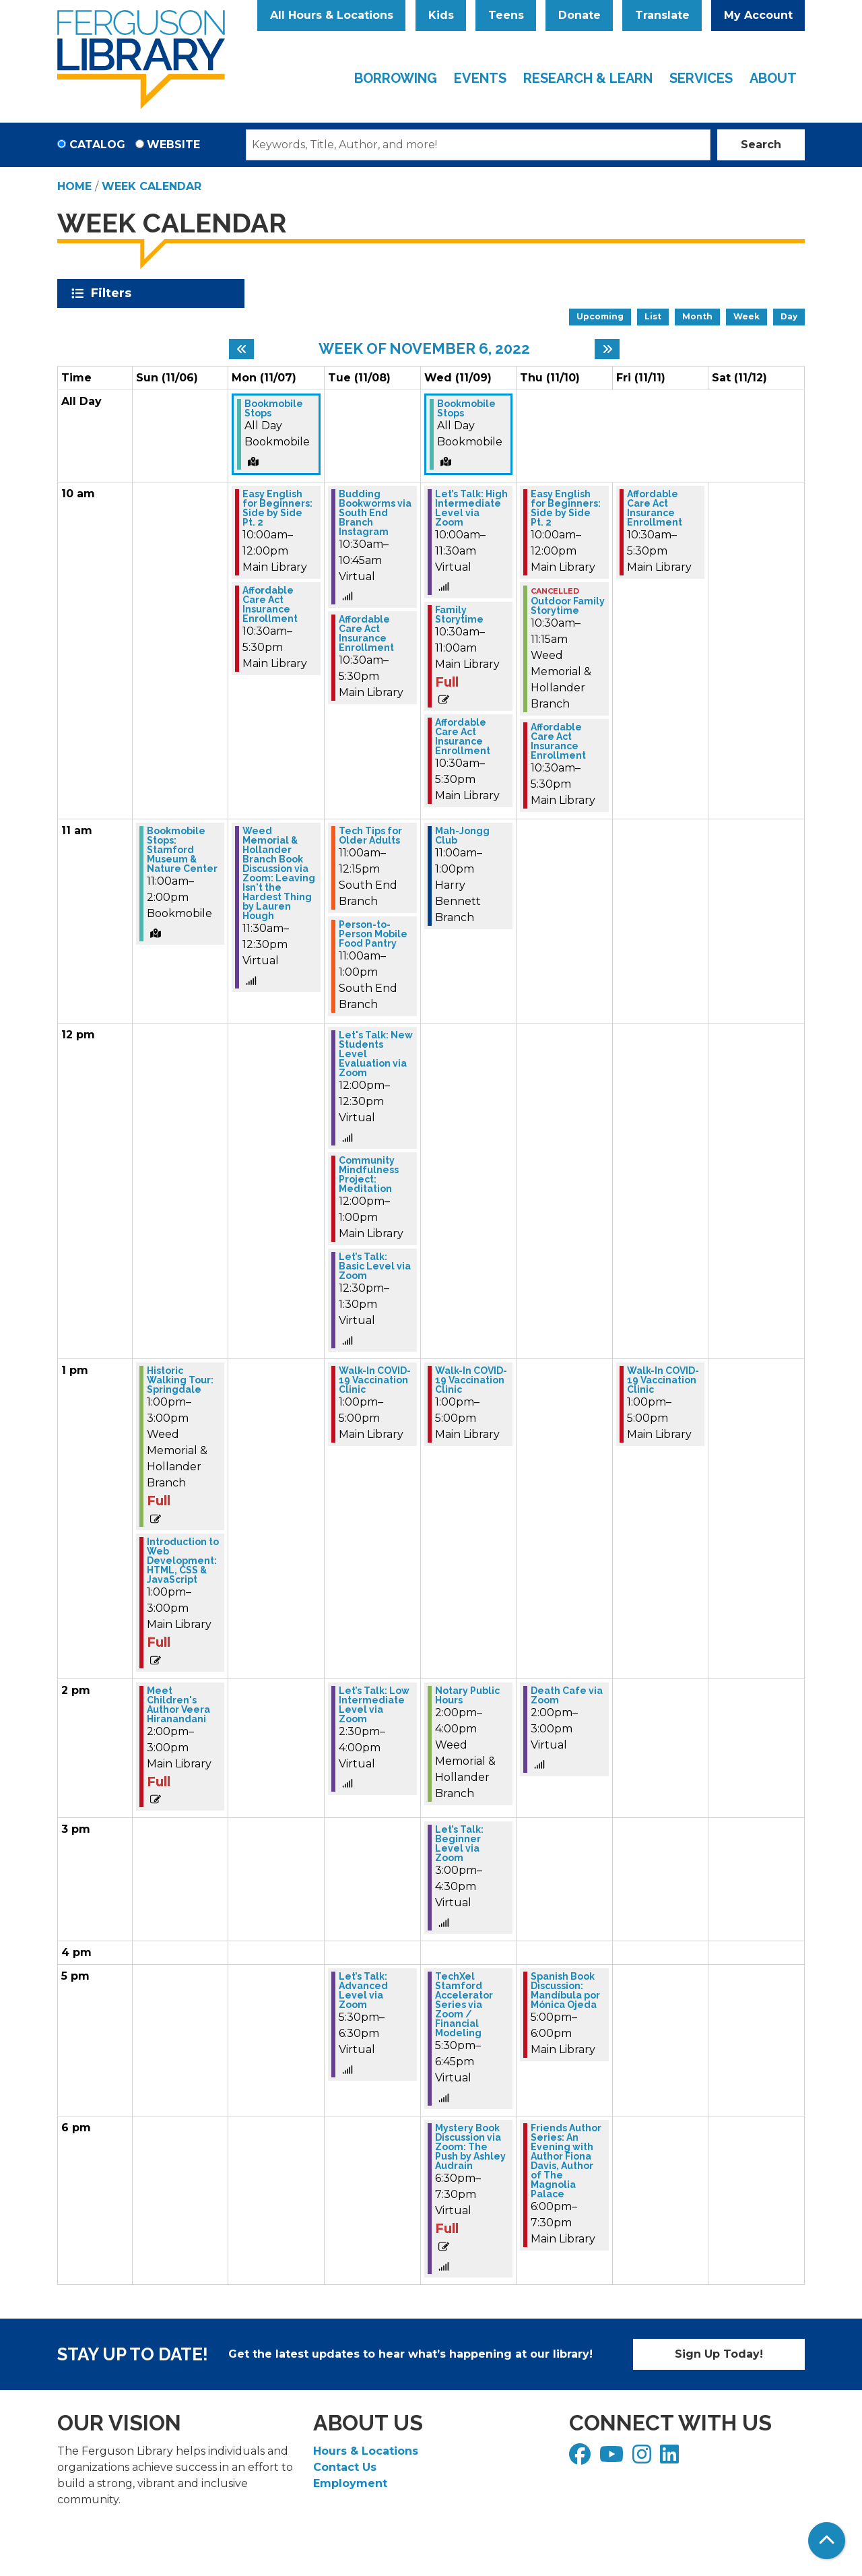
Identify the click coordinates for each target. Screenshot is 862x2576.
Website (173, 144)
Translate (662, 15)
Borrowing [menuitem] (395, 78)
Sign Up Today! (719, 2354)
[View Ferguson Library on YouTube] (613, 2458)
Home (74, 186)
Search (761, 144)
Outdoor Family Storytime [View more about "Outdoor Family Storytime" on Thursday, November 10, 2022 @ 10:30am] (568, 605)
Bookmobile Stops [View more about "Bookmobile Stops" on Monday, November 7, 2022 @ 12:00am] (273, 408)
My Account (758, 15)
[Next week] (607, 349)
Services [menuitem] (701, 78)
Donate (579, 15)
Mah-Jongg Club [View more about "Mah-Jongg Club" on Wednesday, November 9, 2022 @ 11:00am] (462, 835)
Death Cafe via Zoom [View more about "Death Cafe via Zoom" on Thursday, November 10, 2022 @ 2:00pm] (567, 1695)
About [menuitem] (773, 78)
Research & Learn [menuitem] (588, 78)
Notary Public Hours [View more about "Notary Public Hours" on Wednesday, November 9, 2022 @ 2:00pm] (467, 1695)
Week (746, 316)
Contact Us (344, 2467)
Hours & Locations (365, 2451)
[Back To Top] (826, 2540)
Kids (441, 15)
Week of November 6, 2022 (424, 348)
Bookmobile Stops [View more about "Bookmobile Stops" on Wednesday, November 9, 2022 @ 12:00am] (466, 408)
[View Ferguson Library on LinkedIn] (671, 2458)
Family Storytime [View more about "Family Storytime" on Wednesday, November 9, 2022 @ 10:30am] (459, 614)
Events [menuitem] (480, 78)
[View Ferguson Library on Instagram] (643, 2458)
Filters (113, 293)
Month (697, 316)
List (652, 316)
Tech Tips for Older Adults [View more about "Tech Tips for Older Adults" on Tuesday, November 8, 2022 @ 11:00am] (370, 835)
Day (789, 316)
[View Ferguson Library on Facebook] (581, 2458)
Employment (350, 2483)
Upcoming (600, 316)
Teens (506, 15)
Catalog (97, 144)
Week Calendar (151, 186)
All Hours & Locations (331, 15)
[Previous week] (241, 349)
